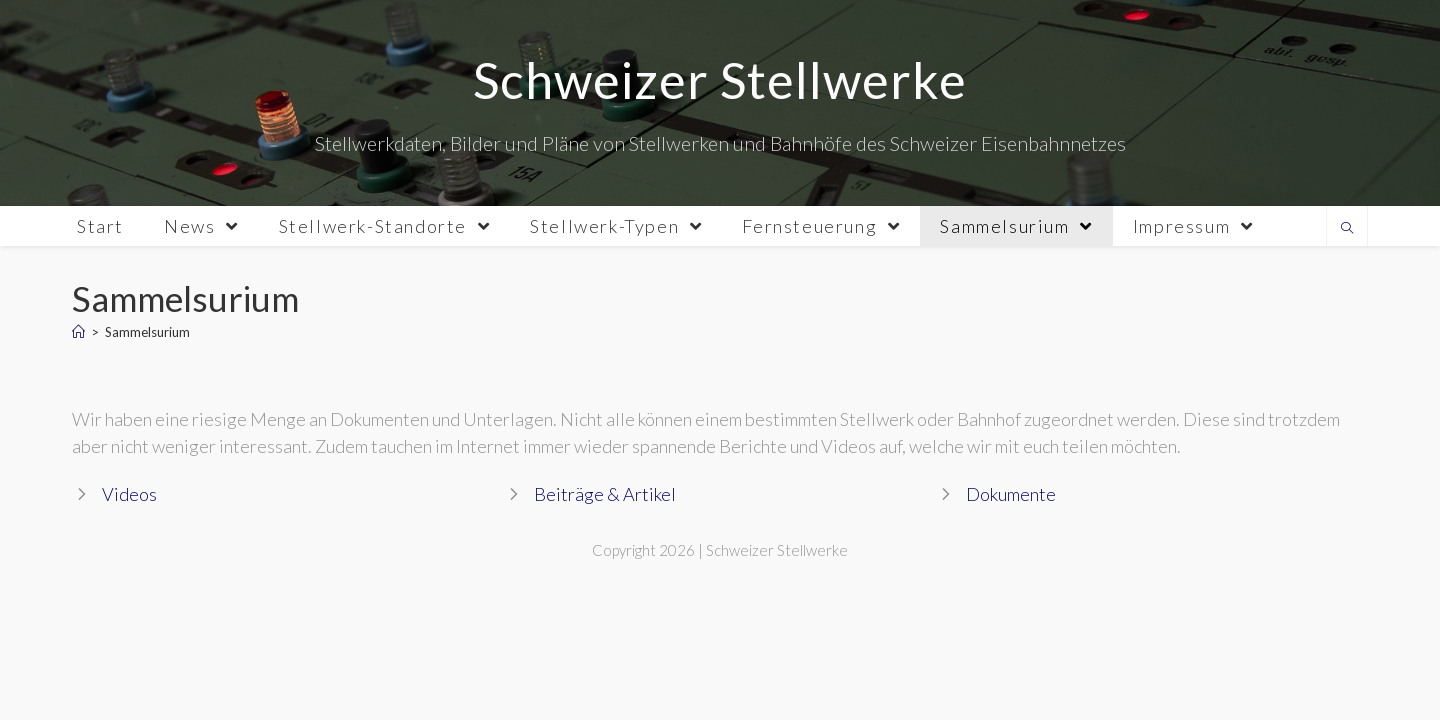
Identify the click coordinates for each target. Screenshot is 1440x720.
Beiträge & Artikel (605, 494)
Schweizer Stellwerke (720, 80)
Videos (129, 494)
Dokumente (1011, 494)
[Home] (78, 332)
